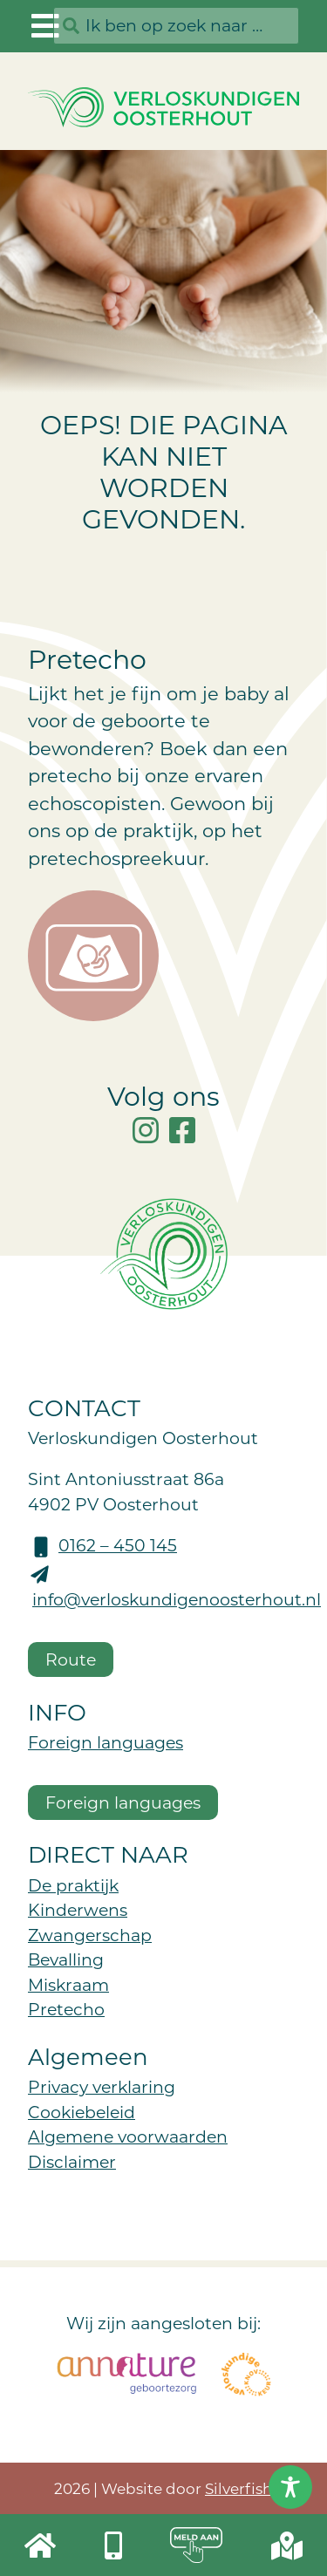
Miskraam (68, 1984)
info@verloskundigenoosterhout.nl (176, 1599)
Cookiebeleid (81, 2112)
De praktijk (73, 1885)
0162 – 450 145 (117, 1545)
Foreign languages (105, 1742)
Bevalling (66, 1959)
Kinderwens (77, 1909)
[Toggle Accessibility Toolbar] (290, 2487)
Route (70, 1659)
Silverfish (239, 2488)
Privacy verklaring (101, 2086)
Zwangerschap (90, 1935)
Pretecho (66, 2009)
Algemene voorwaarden (128, 2136)
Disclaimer (72, 2161)
